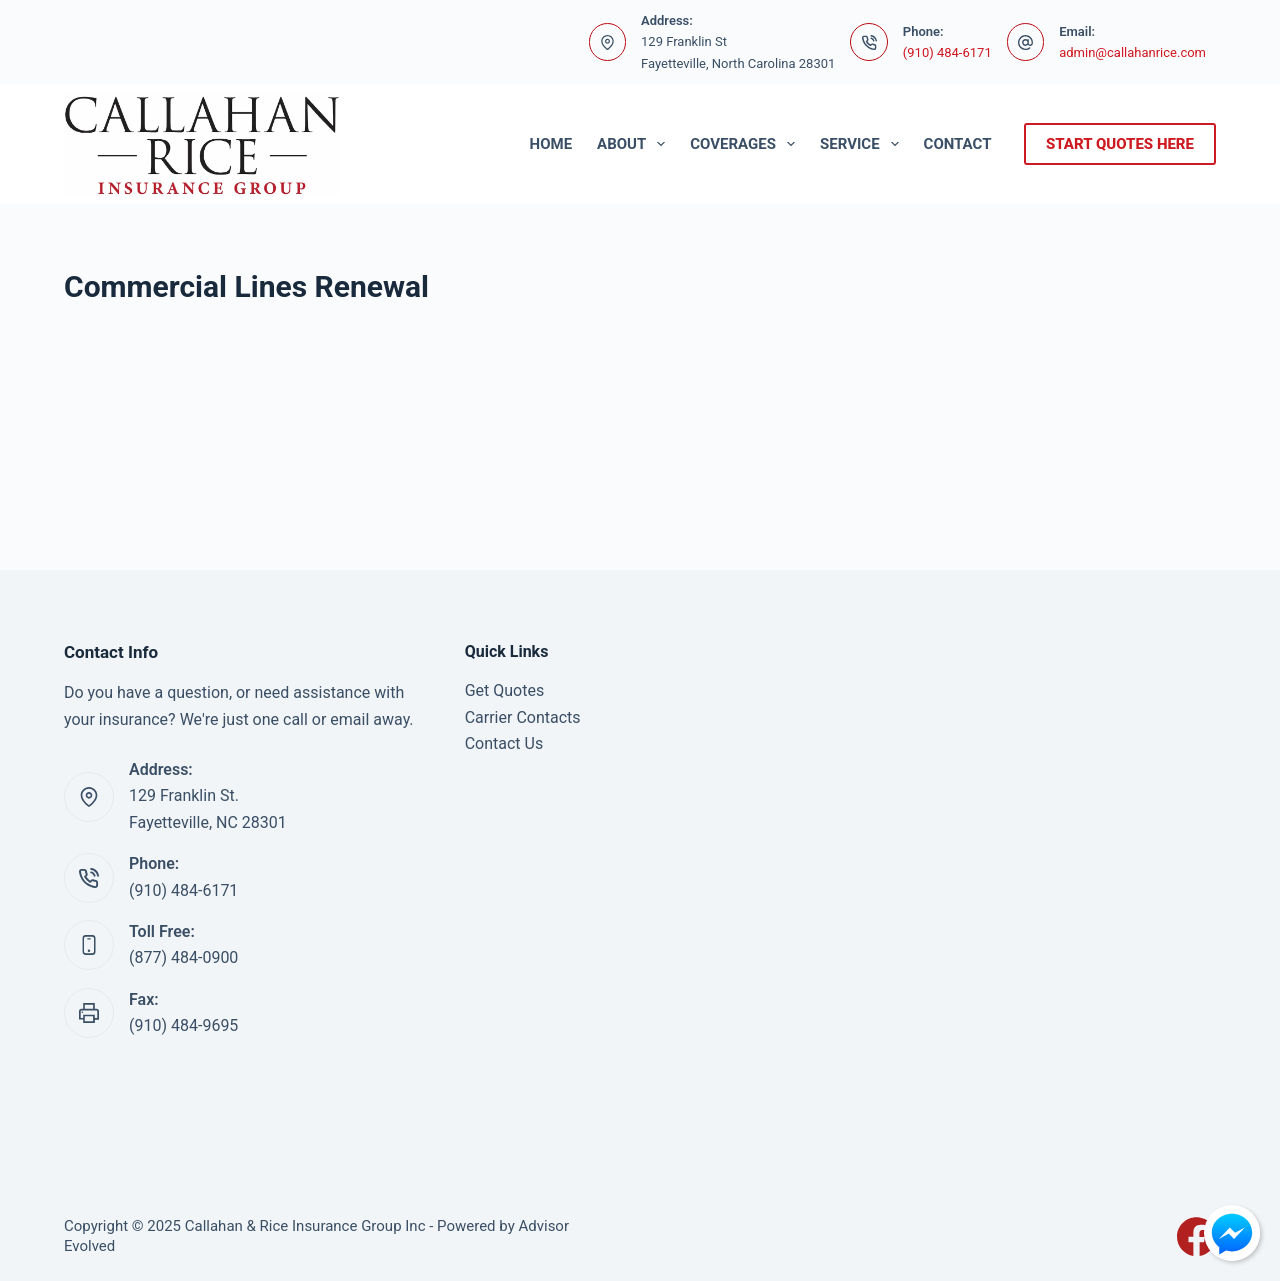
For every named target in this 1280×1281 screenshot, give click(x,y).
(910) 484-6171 (947, 52)
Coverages (746, 144)
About (635, 144)
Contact (958, 144)
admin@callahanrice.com (1132, 52)
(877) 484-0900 (183, 957)
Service (863, 144)
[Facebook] (1196, 1236)
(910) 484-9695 (183, 1025)
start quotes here (1120, 144)
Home (551, 144)
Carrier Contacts (523, 717)
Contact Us (504, 743)
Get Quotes (505, 690)
